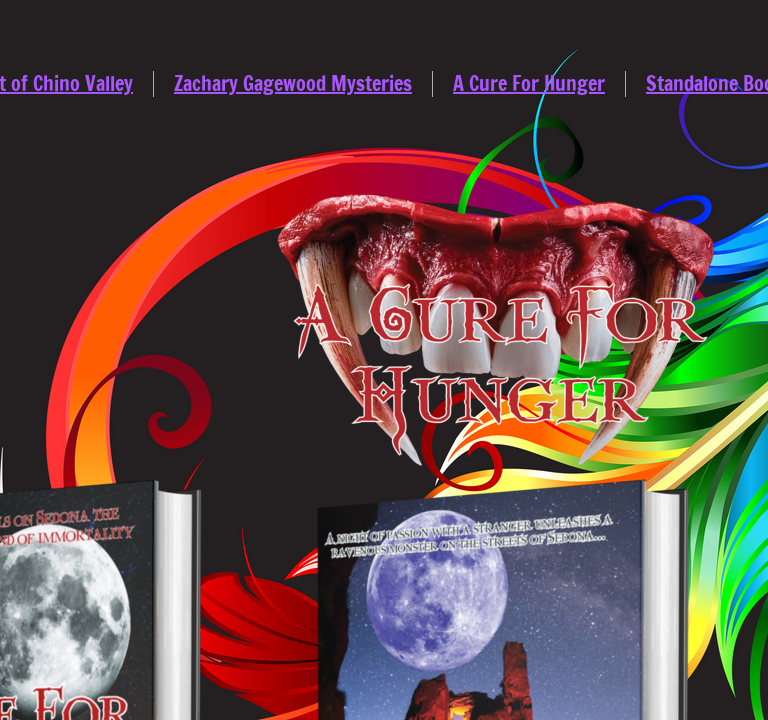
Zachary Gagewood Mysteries (293, 83)
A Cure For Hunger (529, 83)
